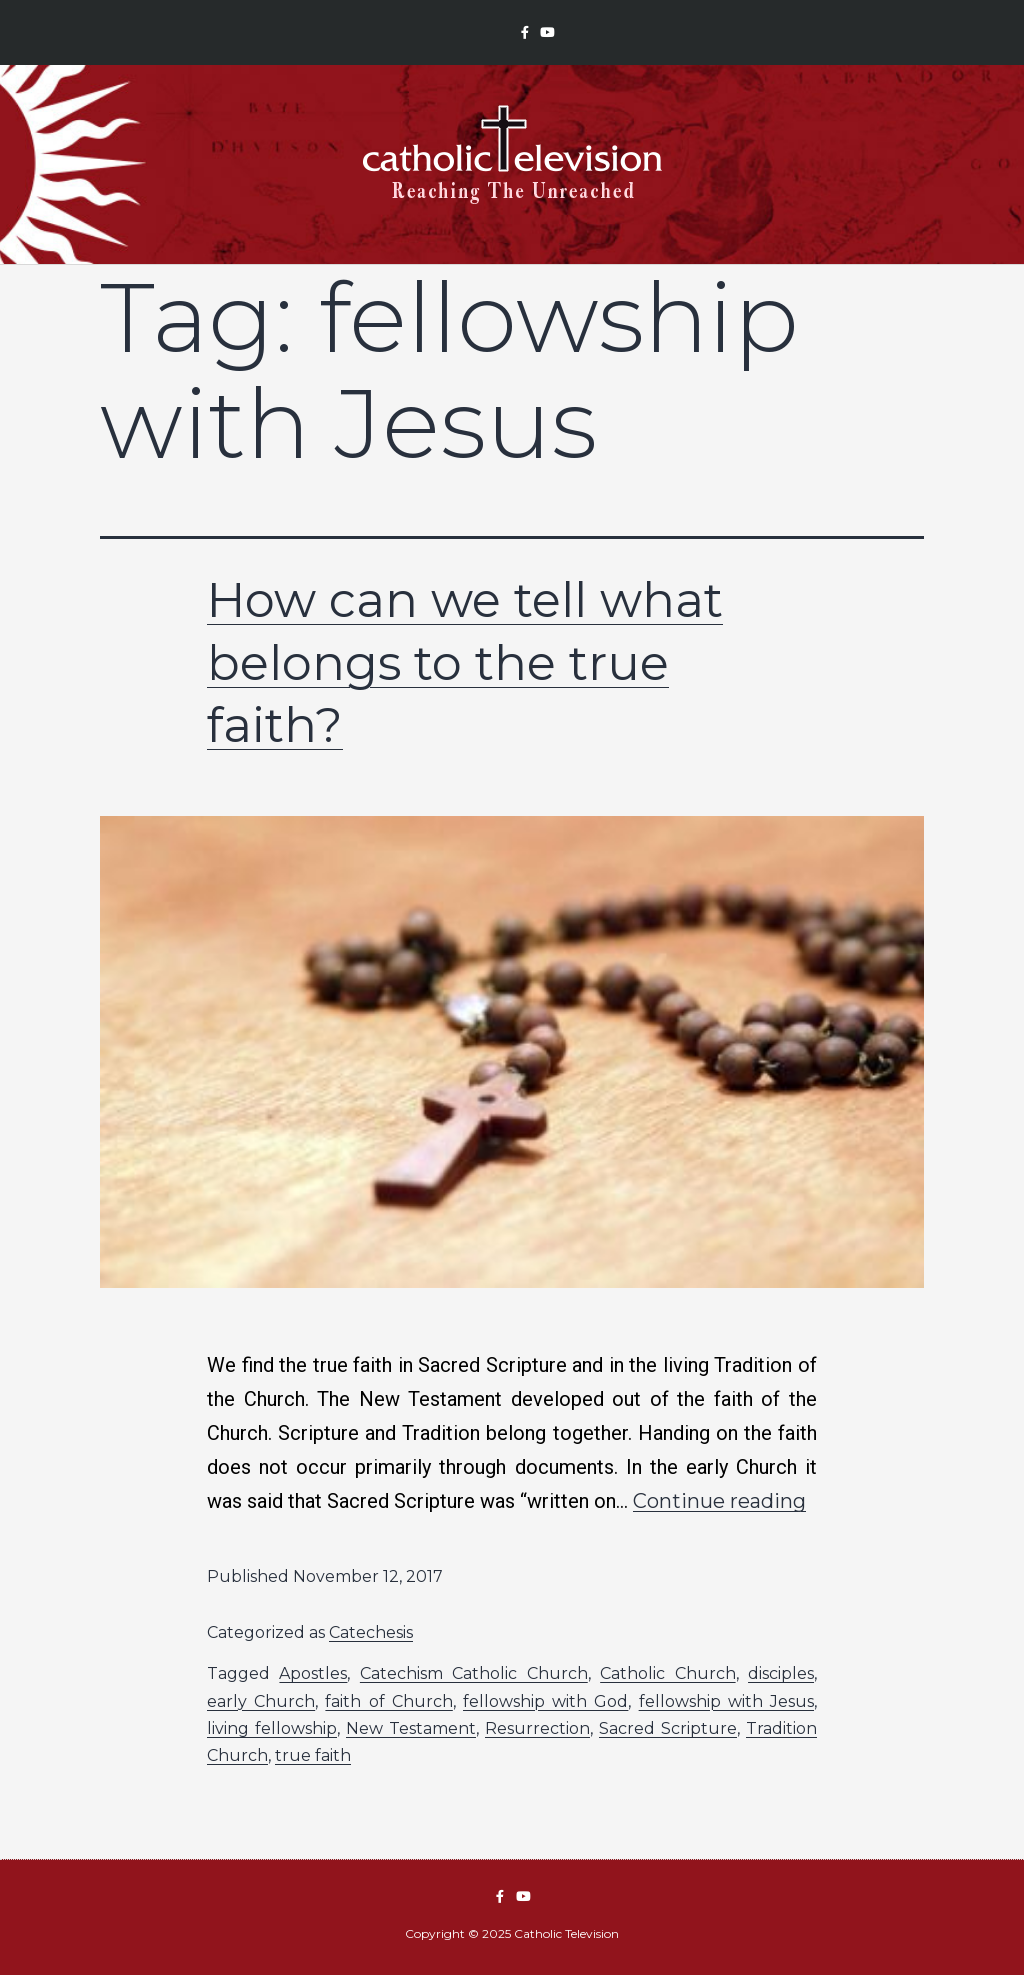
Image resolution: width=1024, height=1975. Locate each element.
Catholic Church (667, 1673)
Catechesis (371, 1632)
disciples (781, 1673)
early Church (261, 1701)
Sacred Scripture (668, 1728)
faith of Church (388, 1701)
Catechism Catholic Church (474, 1673)
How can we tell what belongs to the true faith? (465, 662)
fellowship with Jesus (726, 1701)
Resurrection (537, 1728)
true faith (313, 1755)
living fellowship (272, 1728)
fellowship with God (545, 1701)
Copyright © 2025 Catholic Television (512, 1933)
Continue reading (719, 1501)
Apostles (313, 1673)
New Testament (411, 1728)
